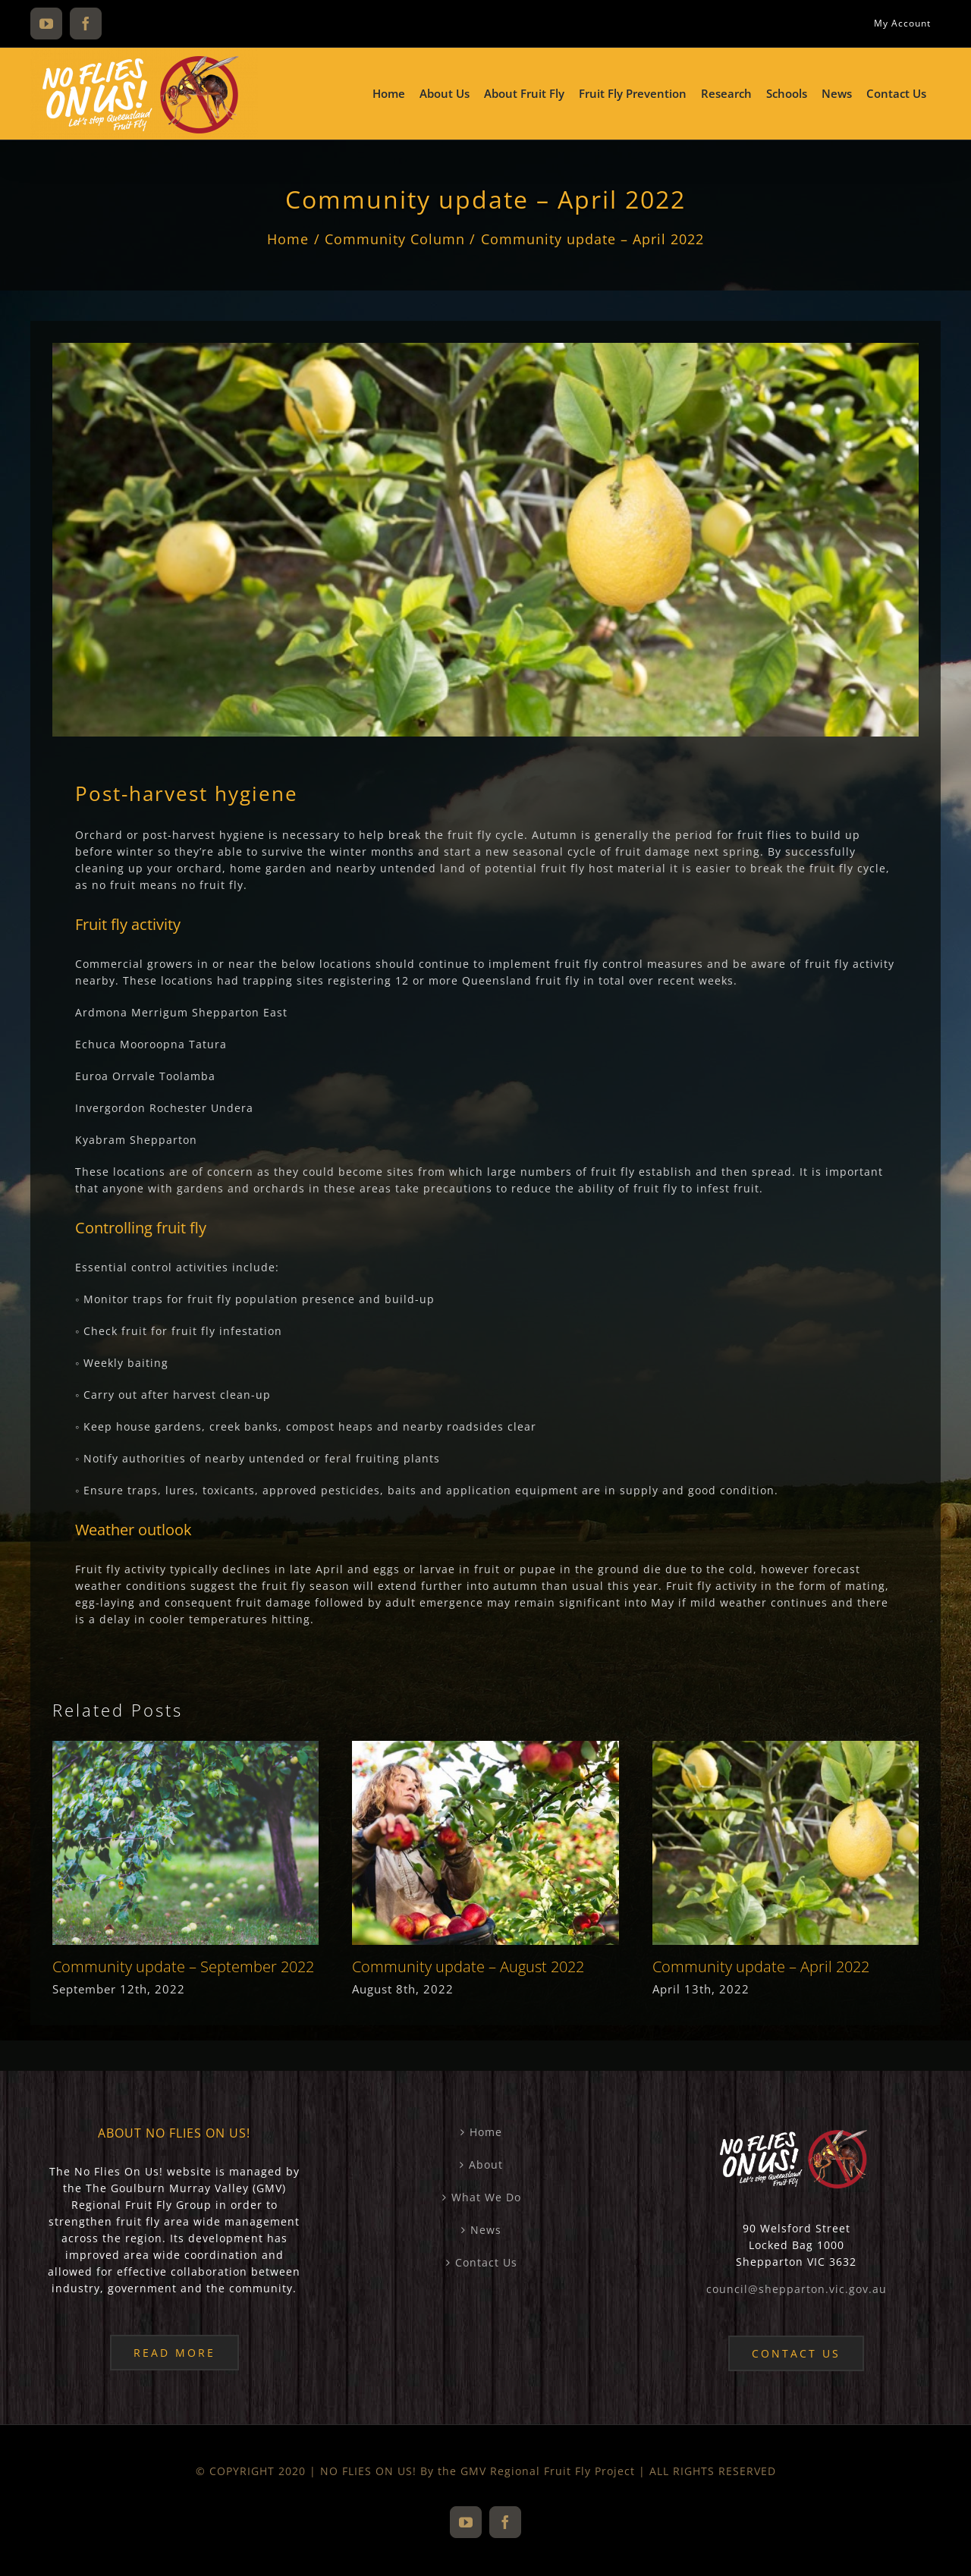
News (485, 2230)
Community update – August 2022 (468, 1966)
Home (486, 2132)
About (486, 2164)
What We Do (486, 2197)
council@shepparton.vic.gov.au (796, 2289)
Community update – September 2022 (183, 1966)
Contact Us (486, 2262)
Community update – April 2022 (760, 1966)
